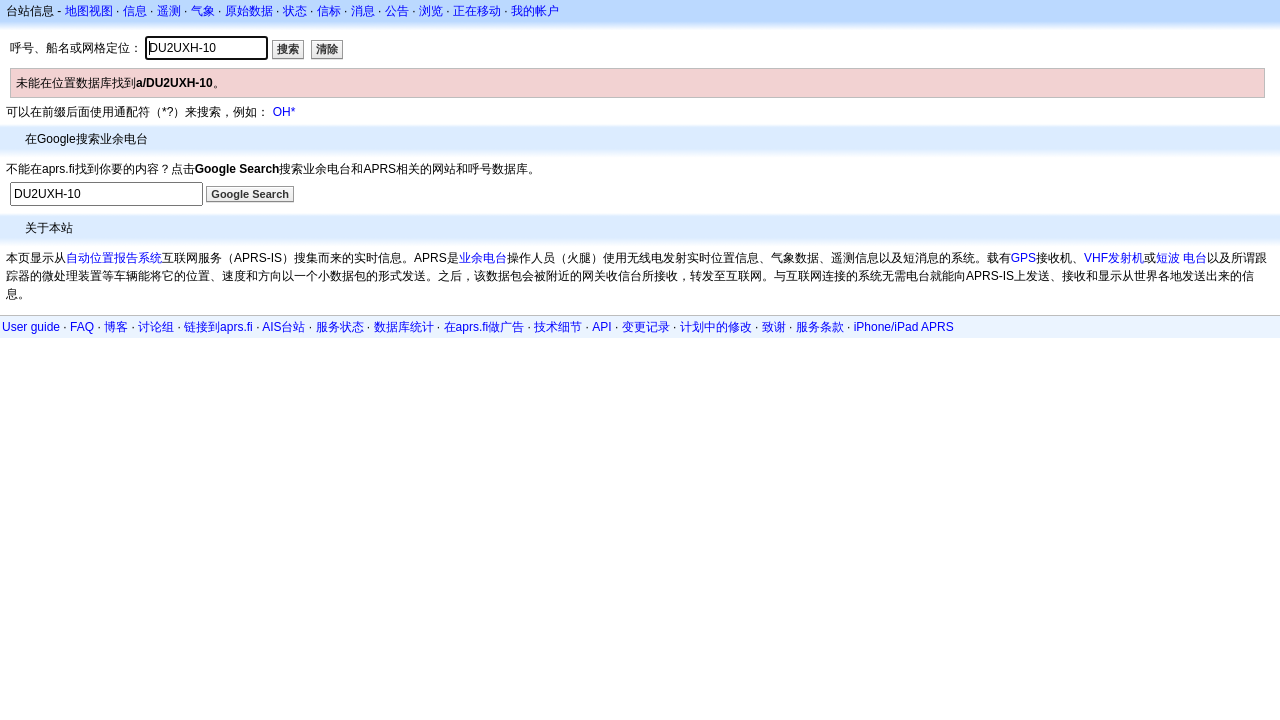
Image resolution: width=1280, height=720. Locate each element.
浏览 (431, 11)
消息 (363, 11)
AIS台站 (283, 327)
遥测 (169, 11)
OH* (284, 112)
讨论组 (156, 327)
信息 (135, 11)
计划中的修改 (716, 327)
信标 (329, 11)
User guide (31, 327)
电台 (1195, 258)
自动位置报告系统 (114, 258)
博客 (116, 327)
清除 (327, 49)
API (601, 327)
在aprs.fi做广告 (484, 327)
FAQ (82, 327)
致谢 (774, 327)
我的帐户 (535, 11)
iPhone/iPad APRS (904, 327)
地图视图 (89, 11)
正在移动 (477, 11)
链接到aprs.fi (218, 327)
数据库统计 (404, 327)
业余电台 (483, 258)
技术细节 (558, 327)
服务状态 (340, 327)
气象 (203, 11)
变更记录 (646, 327)
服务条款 (820, 327)
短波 (1168, 258)
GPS (1023, 258)
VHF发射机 (1114, 258)
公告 (397, 11)
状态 (295, 11)
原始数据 (249, 11)
